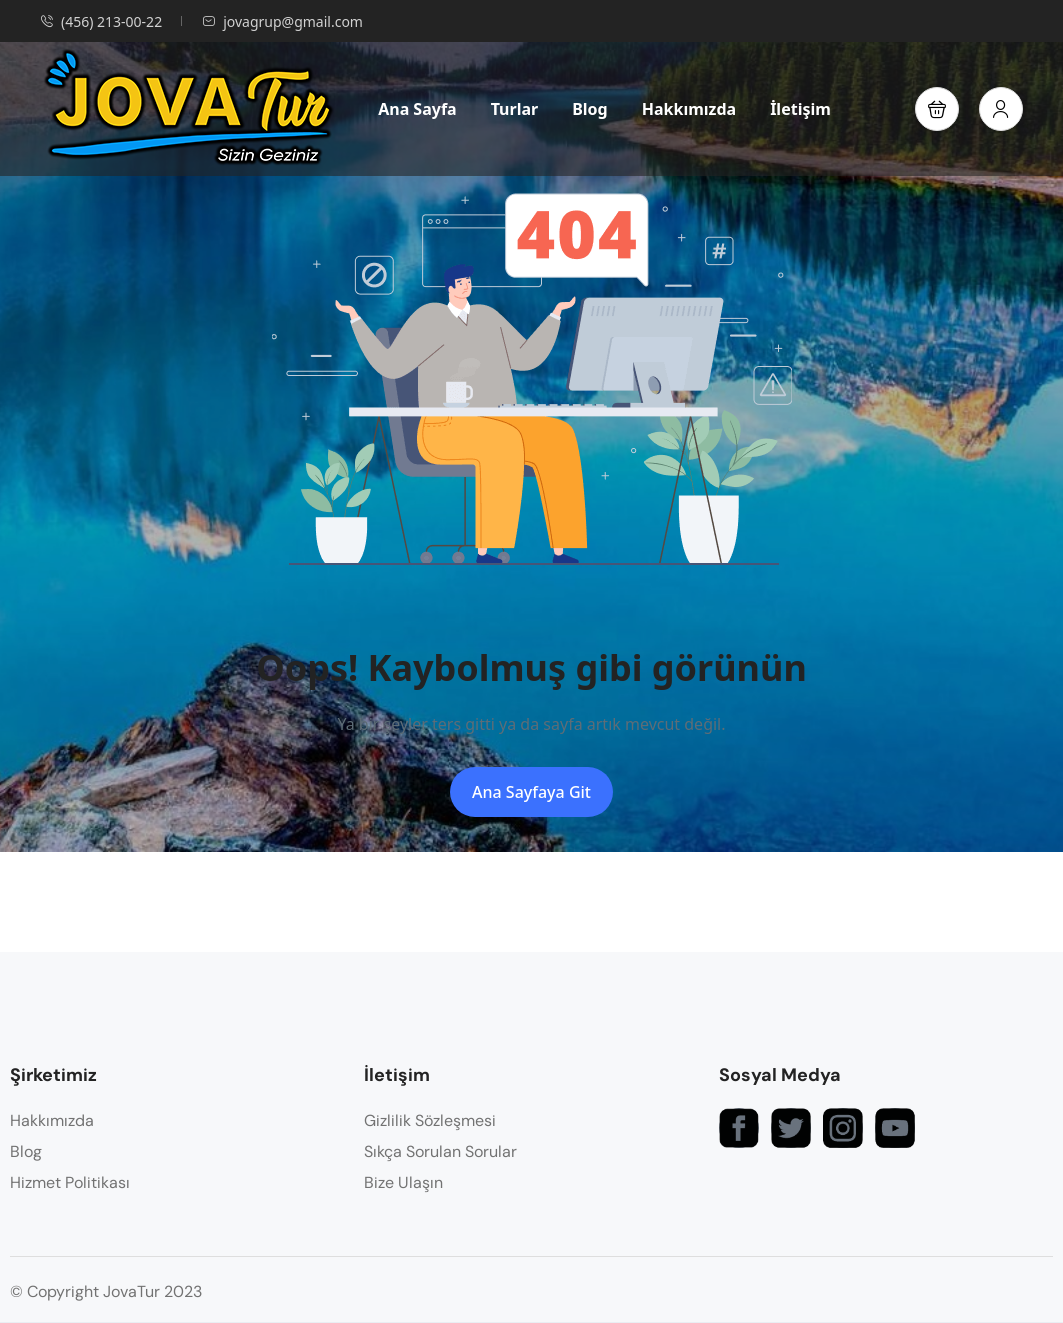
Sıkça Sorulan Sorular (440, 1151)
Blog (590, 109)
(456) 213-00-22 (101, 21)
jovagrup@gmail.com (282, 21)
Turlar (515, 109)
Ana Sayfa (417, 109)
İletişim (800, 109)
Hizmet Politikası (70, 1182)
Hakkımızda (689, 109)
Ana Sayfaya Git (531, 792)
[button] (937, 109)
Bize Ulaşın (403, 1182)
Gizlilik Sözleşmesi (430, 1120)
